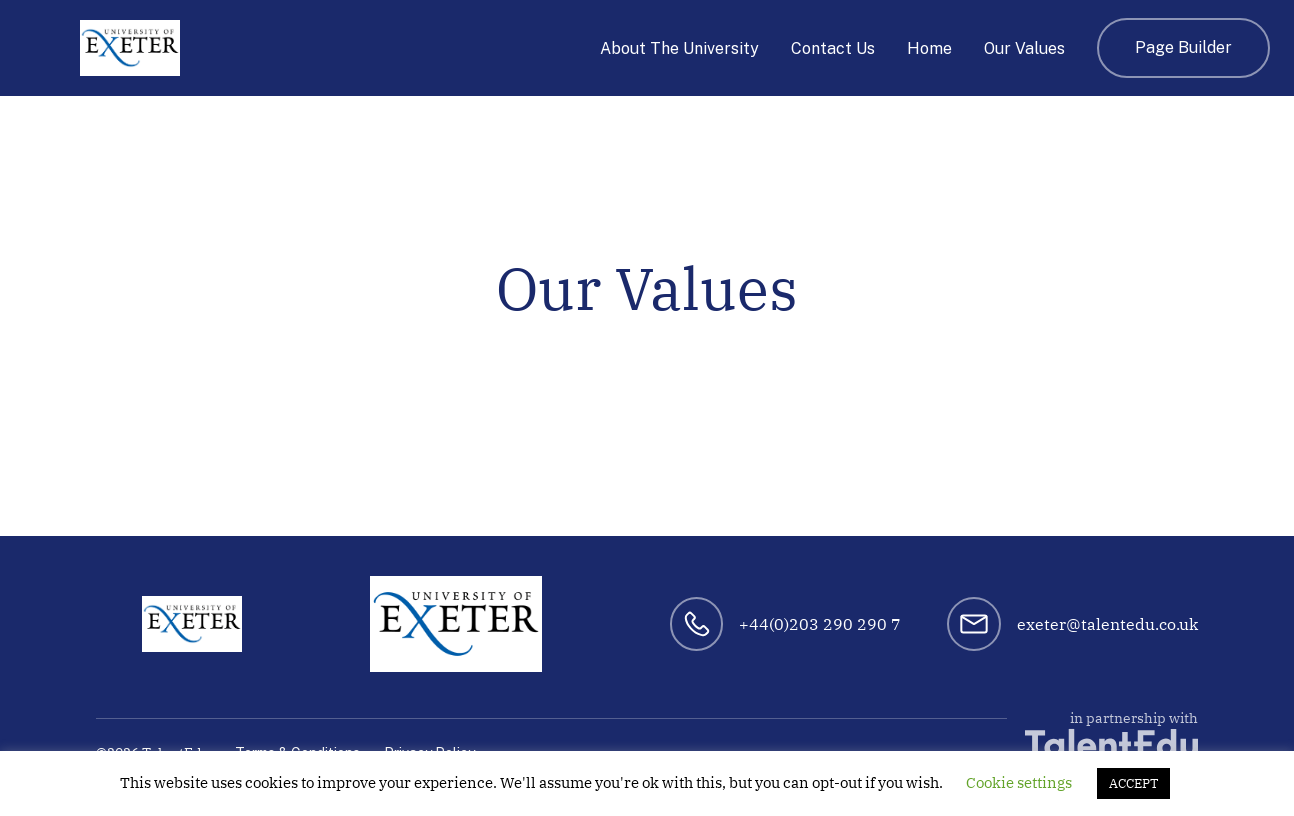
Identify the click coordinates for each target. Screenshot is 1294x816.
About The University (679, 48)
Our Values (1024, 48)
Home (929, 48)
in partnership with (1111, 733)
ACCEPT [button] (1133, 783)
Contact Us (833, 48)
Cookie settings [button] (1019, 782)
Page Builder (1183, 47)
